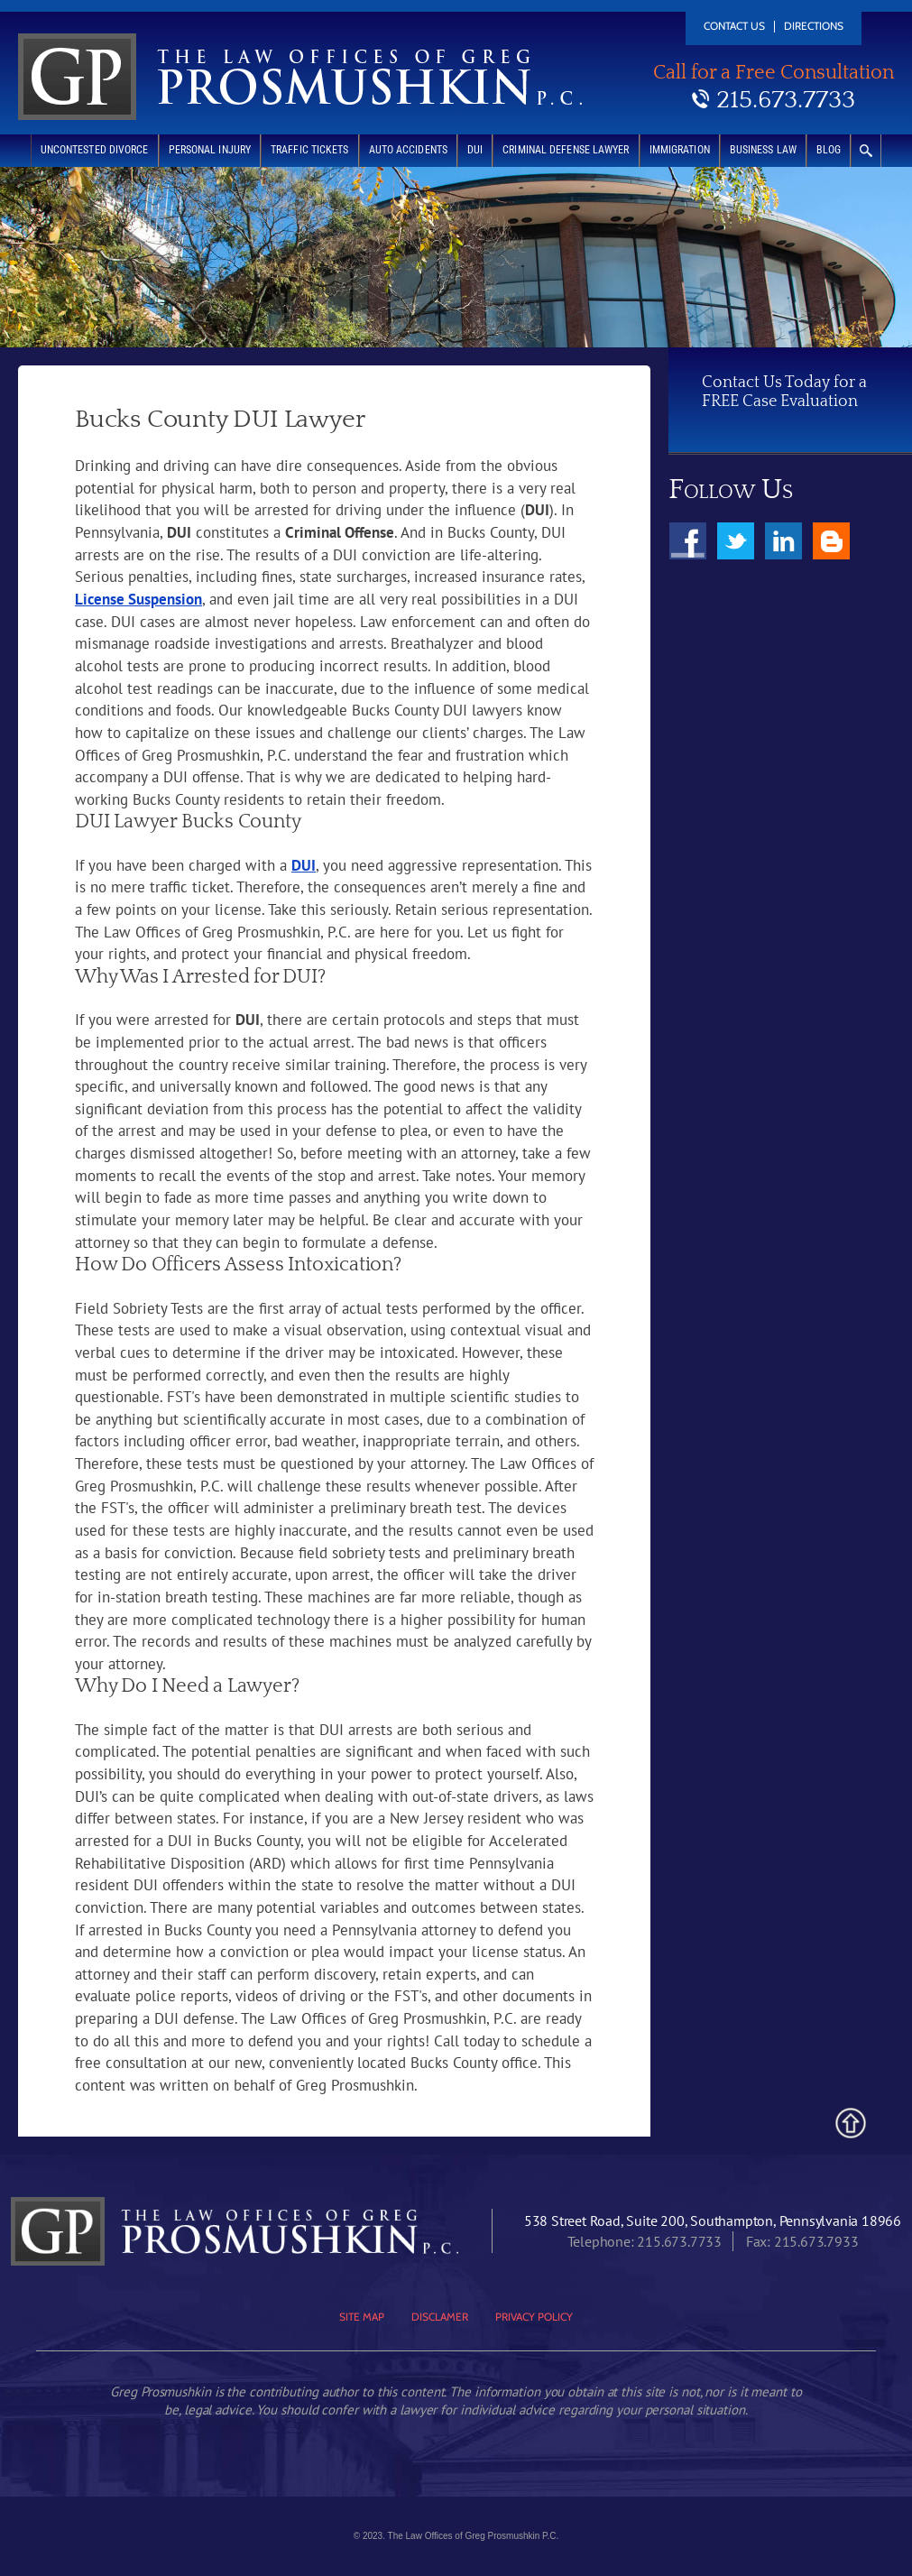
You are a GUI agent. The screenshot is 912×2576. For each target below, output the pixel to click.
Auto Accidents (408, 149)
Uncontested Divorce (95, 149)
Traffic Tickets (310, 149)
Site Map (361, 2316)
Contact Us (734, 26)
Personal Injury (210, 149)
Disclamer (439, 2316)
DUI (475, 149)
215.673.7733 (785, 100)
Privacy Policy (534, 2316)
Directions (813, 26)
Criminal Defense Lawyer (565, 149)
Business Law (763, 149)
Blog (828, 149)
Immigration (679, 149)
